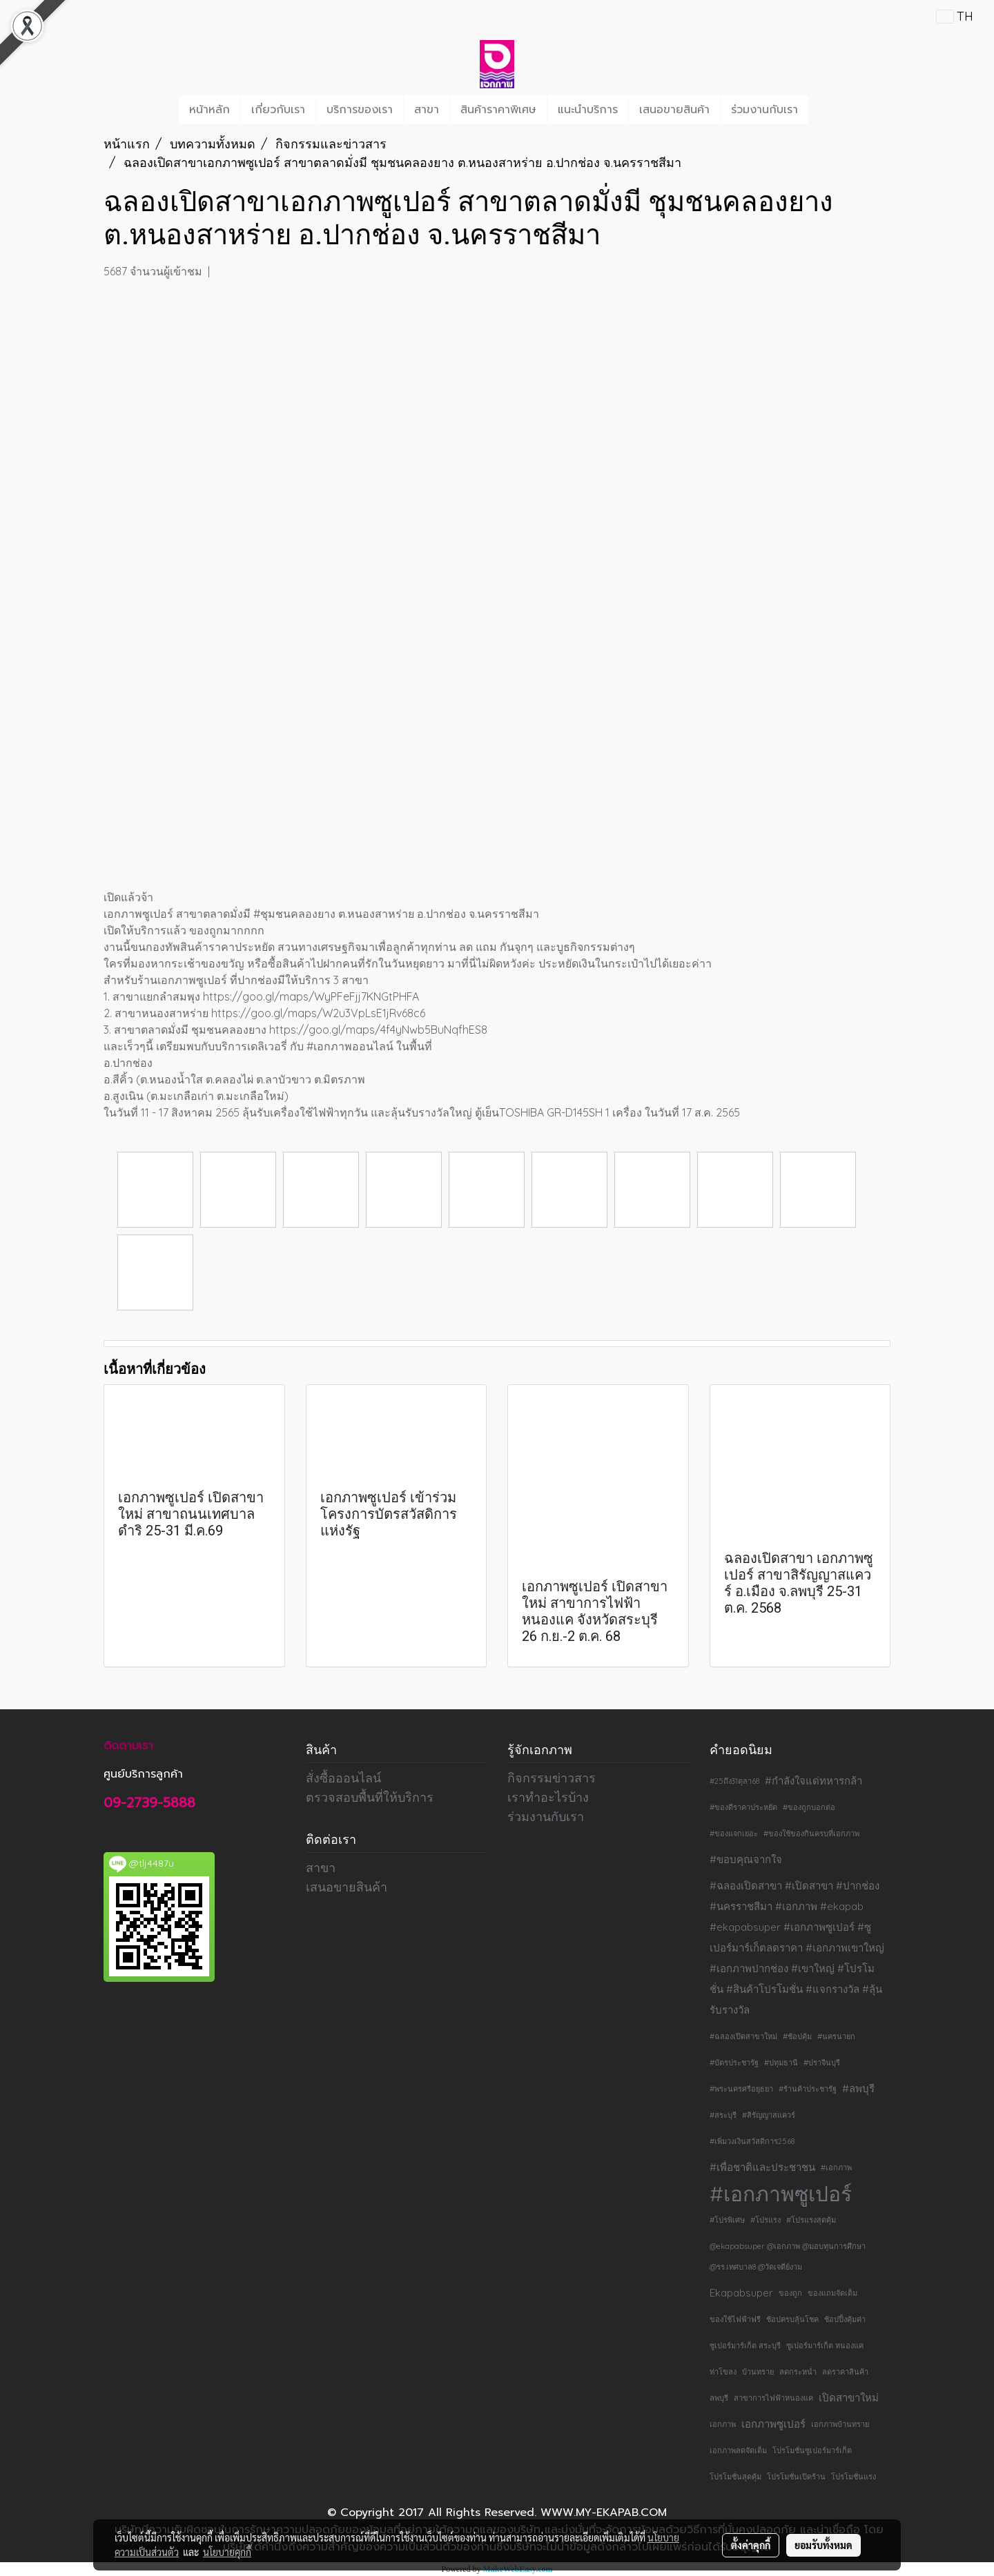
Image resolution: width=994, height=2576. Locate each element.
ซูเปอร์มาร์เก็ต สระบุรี (745, 2345)
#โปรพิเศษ (727, 2220)
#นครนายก (836, 2036)
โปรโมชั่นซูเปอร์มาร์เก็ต (812, 2450)
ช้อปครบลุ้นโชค (792, 2319)
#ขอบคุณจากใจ (746, 1859)
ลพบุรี (719, 2398)
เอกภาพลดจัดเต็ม (738, 2450)
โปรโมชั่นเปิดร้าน (796, 2476)
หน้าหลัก (209, 109)
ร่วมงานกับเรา (764, 109)
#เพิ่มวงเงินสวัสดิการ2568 (752, 2141)
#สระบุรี (723, 2115)
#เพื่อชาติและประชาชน (762, 2167)
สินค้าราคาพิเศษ (498, 109)
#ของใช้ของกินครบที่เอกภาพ (811, 1833)
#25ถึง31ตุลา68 (734, 1781)
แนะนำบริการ (588, 109)
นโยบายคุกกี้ (227, 2552)
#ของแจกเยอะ (734, 1833)
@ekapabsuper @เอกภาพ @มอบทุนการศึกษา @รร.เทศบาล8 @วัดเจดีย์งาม (788, 2256)
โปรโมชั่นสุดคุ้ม (735, 2476)
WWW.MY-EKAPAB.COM (603, 2512)
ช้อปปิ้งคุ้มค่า (845, 2319)
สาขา (426, 109)
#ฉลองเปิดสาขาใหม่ (743, 2036)
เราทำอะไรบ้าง (548, 1797)
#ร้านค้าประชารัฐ (808, 2089)
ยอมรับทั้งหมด (823, 2545)
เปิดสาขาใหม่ (849, 2397)
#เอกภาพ (836, 2167)
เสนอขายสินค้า (674, 109)
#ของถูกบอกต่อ (809, 1807)
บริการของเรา (360, 109)
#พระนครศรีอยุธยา (741, 2089)
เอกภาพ (723, 2424)
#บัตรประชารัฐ (734, 2062)
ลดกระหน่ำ (798, 2372)
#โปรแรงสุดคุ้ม (811, 2220)
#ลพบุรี (858, 2088)
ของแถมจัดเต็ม (832, 2293)
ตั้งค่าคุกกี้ (750, 2545)
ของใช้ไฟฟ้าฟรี (735, 2319)
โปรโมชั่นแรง (853, 2476)
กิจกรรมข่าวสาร (551, 1778)
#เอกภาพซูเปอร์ (781, 2193)
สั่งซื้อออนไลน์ (343, 1778)
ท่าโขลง (723, 2372)
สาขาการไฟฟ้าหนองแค (773, 2398)
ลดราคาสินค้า (845, 2372)
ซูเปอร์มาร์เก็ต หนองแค (825, 2345)
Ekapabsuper (741, 2292)
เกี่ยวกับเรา (278, 109)
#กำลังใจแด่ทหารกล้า (813, 1780)
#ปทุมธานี (781, 2062)
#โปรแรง (765, 2220)
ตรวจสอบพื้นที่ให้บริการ (369, 1797)
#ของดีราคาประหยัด (743, 1807)
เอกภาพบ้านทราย (840, 2424)
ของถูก (790, 2293)
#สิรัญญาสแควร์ (768, 2115)
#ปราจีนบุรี (821, 2062)
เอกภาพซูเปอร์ (773, 2423)
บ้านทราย (758, 2372)
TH (955, 16)
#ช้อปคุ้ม (797, 2036)
